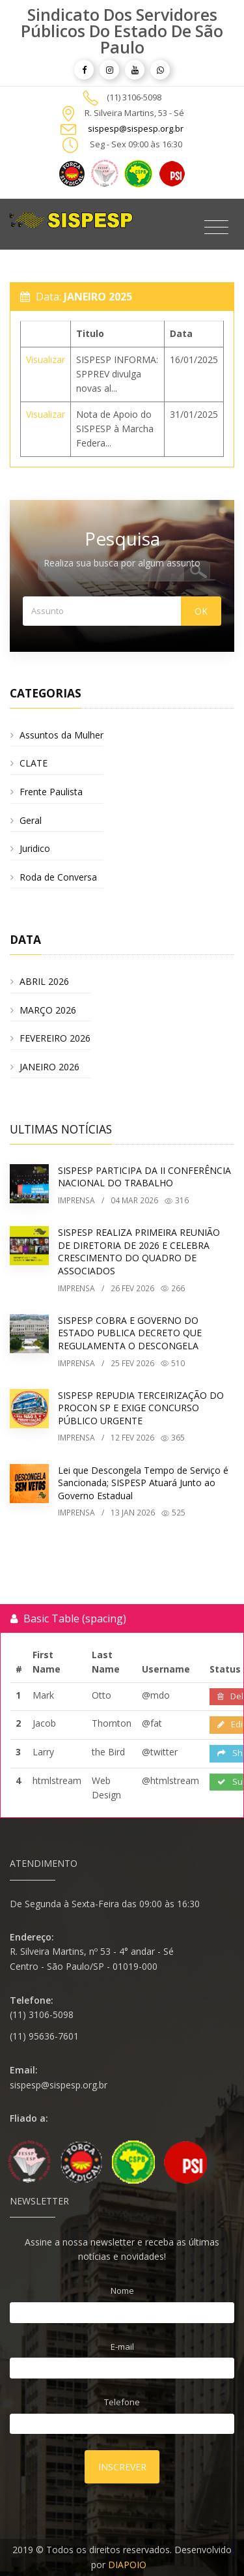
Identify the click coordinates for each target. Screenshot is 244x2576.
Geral (31, 820)
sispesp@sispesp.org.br (135, 128)
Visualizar (45, 359)
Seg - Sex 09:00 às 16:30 (136, 144)
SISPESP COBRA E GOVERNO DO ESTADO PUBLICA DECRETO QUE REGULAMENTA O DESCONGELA (130, 1333)
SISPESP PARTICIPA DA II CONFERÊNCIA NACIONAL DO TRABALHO (144, 1177)
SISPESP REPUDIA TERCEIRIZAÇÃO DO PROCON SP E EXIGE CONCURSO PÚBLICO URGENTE (141, 1408)
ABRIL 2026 (44, 981)
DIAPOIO (127, 2564)
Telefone (122, 2402)
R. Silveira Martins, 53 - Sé (134, 113)
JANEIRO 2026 (49, 1067)
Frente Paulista (51, 791)
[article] (84, 70)
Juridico (35, 848)
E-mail (122, 2346)
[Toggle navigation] (216, 227)
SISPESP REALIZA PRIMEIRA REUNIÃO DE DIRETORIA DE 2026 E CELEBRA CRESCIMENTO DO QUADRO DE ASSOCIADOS (139, 1251)
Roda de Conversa (58, 877)
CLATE (33, 763)
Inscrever (122, 2467)
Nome (122, 2290)
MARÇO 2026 (48, 1010)
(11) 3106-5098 (134, 97)
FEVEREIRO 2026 (55, 1038)
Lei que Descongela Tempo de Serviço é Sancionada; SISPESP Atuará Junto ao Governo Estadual (143, 1483)
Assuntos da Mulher (61, 735)
